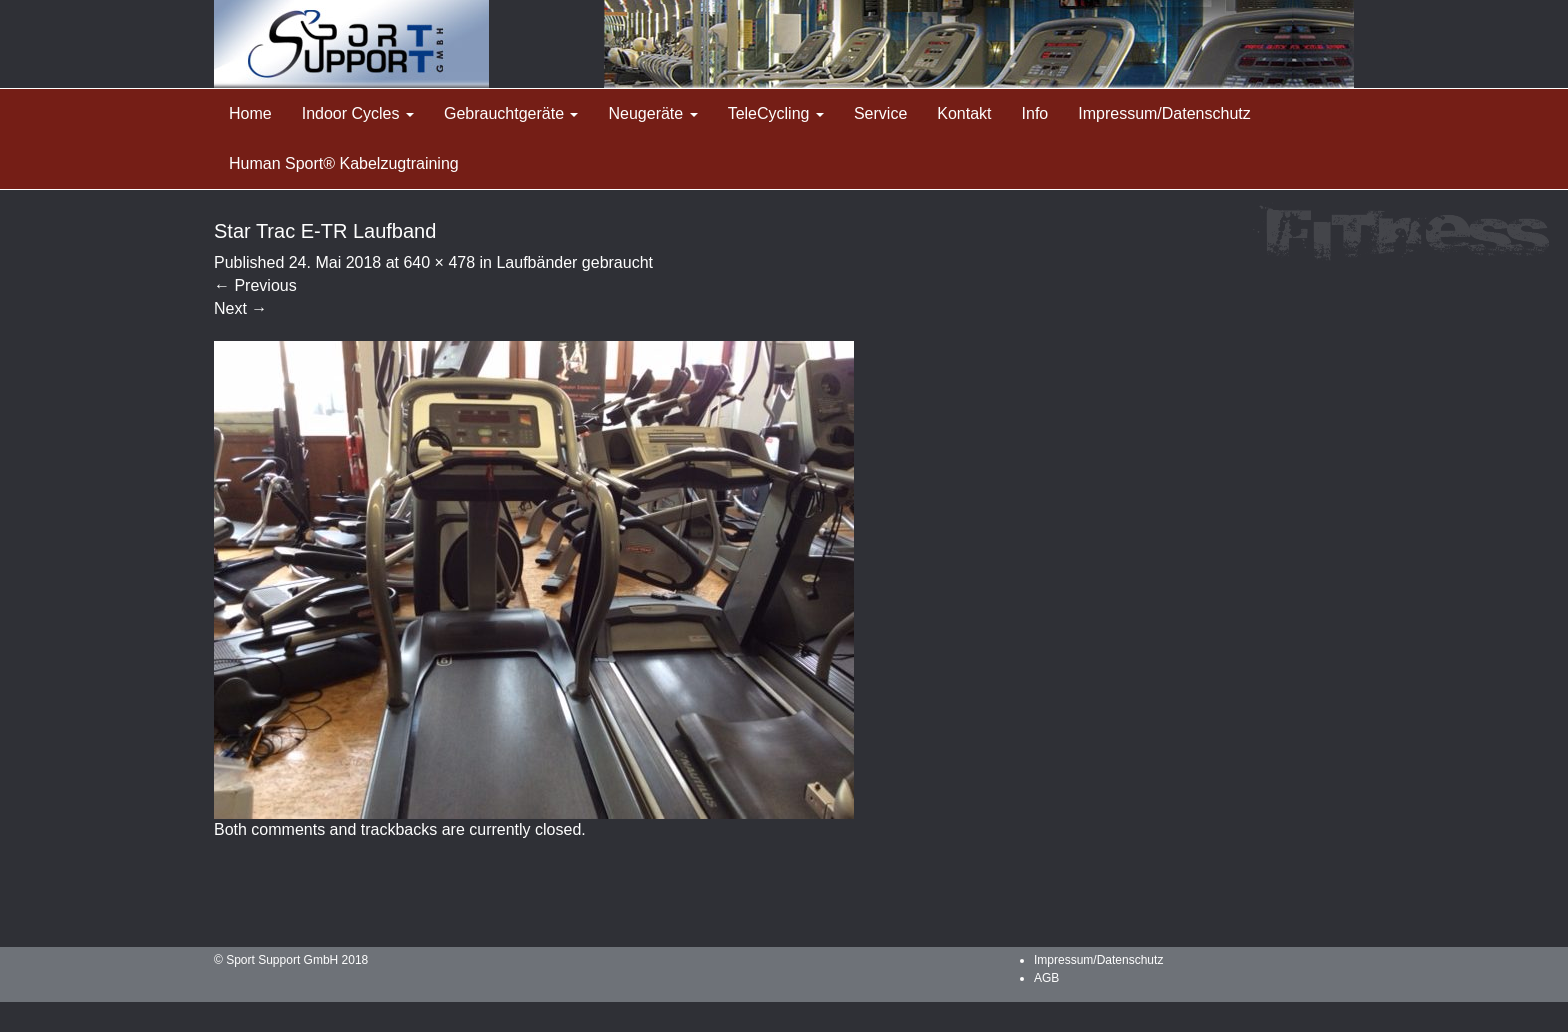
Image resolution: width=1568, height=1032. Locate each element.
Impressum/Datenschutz (1164, 113)
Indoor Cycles (358, 113)
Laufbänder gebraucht (574, 262)
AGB (1046, 978)
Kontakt (964, 113)
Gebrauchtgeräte (511, 113)
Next (240, 308)
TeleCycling (776, 113)
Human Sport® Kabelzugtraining (344, 163)
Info (1035, 113)
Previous (255, 285)
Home (250, 113)
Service (880, 113)
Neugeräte (652, 113)
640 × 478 (439, 262)
